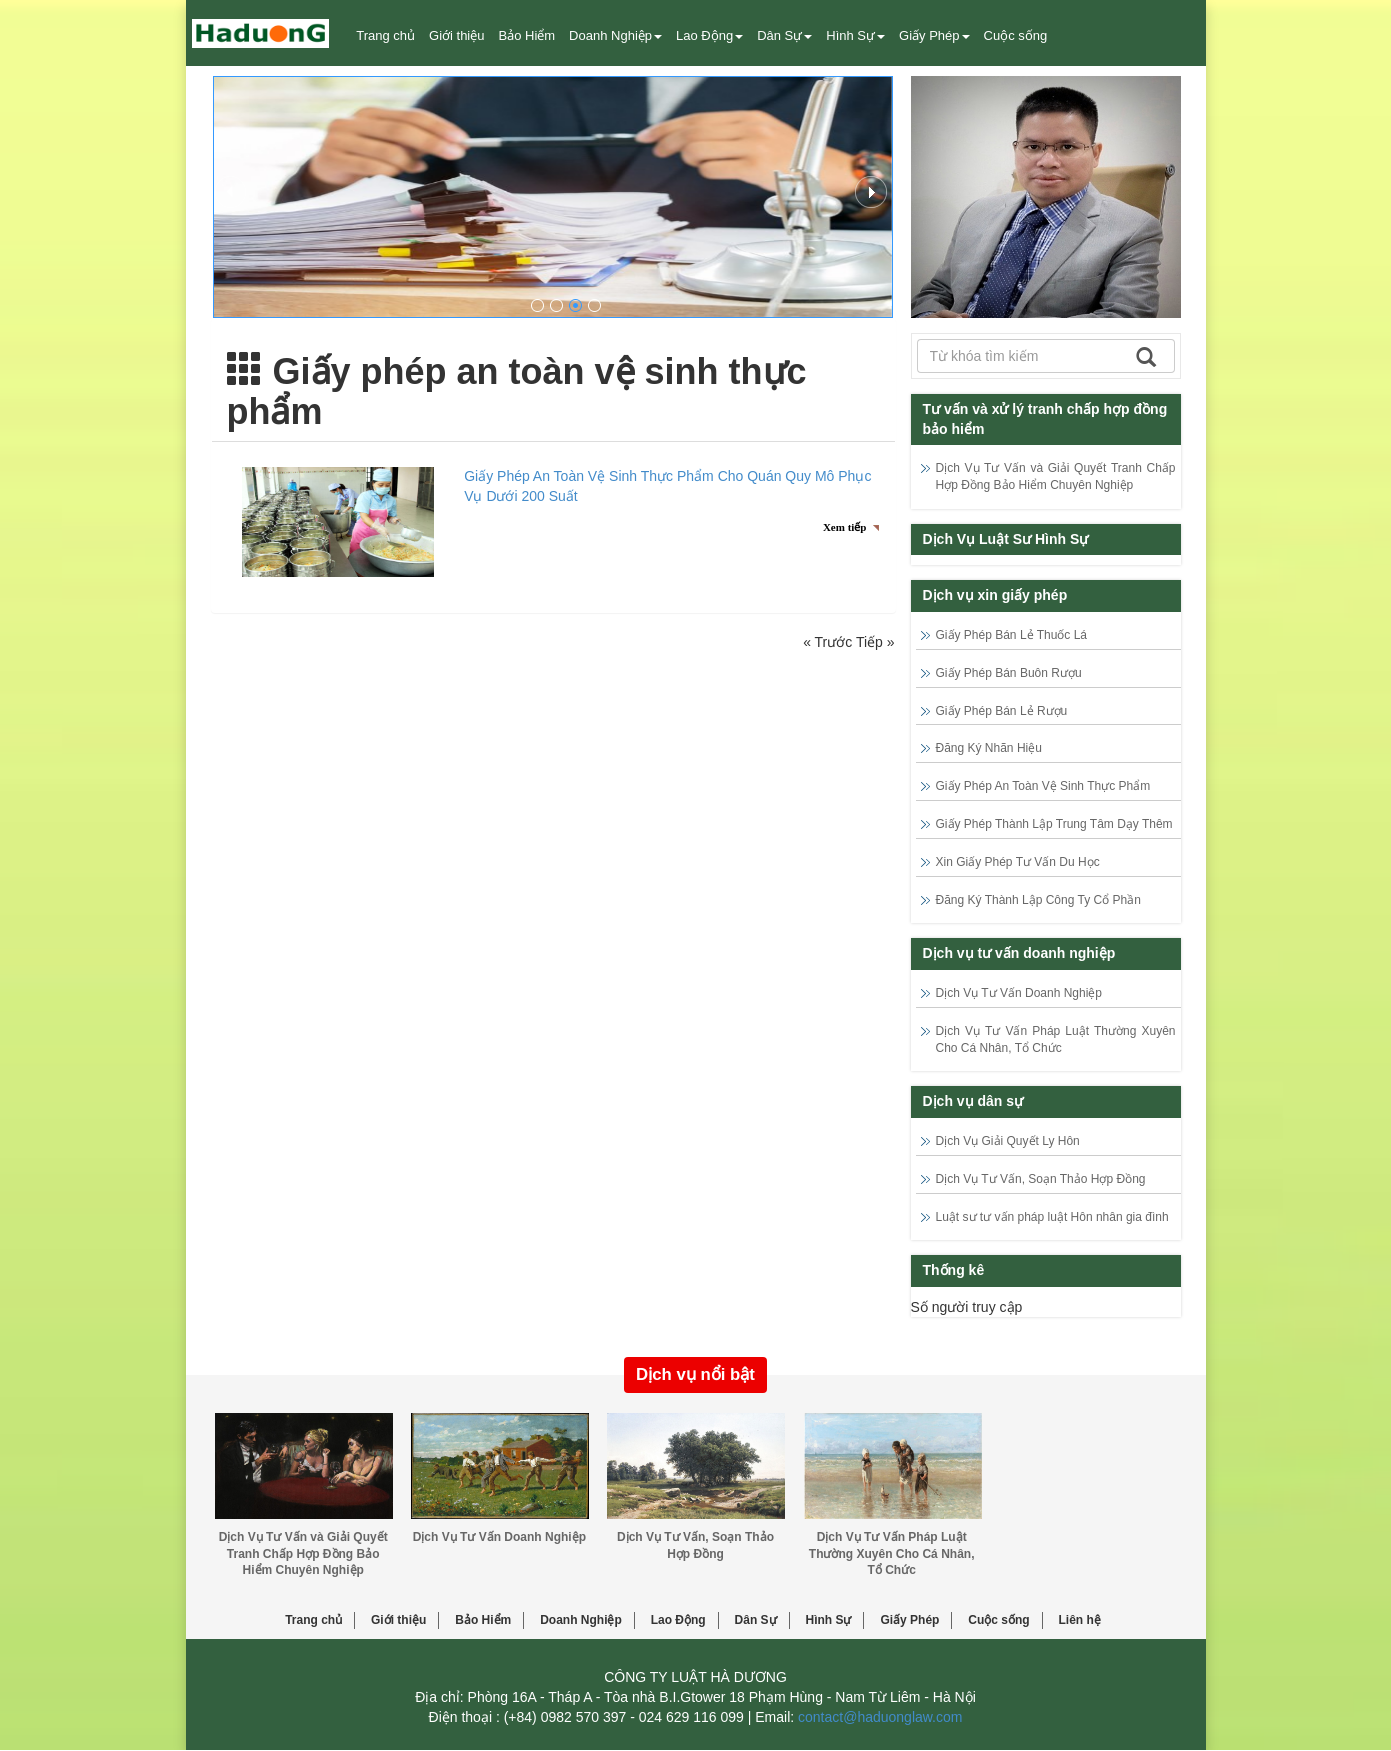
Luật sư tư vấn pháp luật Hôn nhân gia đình (1052, 1217)
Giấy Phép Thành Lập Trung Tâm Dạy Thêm (1054, 824)
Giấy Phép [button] (934, 35)
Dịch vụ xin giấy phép (995, 595)
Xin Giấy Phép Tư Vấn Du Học (1018, 862)
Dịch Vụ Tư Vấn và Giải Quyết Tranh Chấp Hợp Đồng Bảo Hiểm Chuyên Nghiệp (303, 1554)
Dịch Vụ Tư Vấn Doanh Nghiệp (1019, 993)
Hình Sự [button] (855, 35)
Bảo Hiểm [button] (526, 35)
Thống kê (954, 1270)
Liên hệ (1080, 1620)
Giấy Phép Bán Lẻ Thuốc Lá (1012, 635)
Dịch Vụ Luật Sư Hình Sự (1006, 539)
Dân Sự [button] (784, 35)
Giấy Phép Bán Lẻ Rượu (1002, 711)
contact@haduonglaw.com (880, 1717)
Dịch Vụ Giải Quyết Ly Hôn (1008, 1141)
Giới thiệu (456, 35)
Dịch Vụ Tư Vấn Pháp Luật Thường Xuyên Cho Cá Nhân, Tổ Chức (892, 1554)
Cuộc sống (998, 1620)
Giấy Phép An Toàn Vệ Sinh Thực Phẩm (1043, 786)
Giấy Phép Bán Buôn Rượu (1009, 673)
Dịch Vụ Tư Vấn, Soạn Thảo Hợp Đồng (1041, 1179)
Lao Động (678, 1620)
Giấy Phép (909, 1620)
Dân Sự (756, 1620)
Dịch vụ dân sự (973, 1101)
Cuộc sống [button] (1016, 35)
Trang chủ (385, 35)
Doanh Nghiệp (581, 1620)
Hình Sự (828, 1620)
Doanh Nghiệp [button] (615, 35)
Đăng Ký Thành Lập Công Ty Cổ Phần (1038, 900)
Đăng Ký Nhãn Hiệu (989, 748)
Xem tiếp (845, 527)
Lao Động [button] (709, 35)
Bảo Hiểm (483, 1620)
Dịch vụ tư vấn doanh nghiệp (1019, 953)
